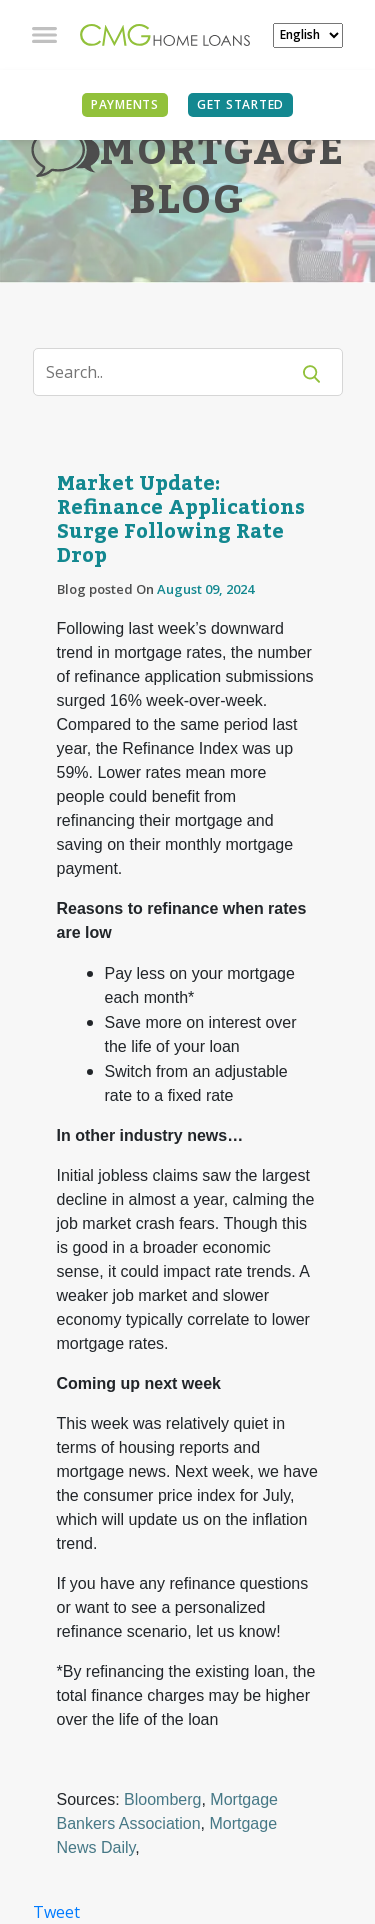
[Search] (173, 372)
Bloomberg (162, 1799)
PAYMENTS (125, 104)
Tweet (56, 1912)
